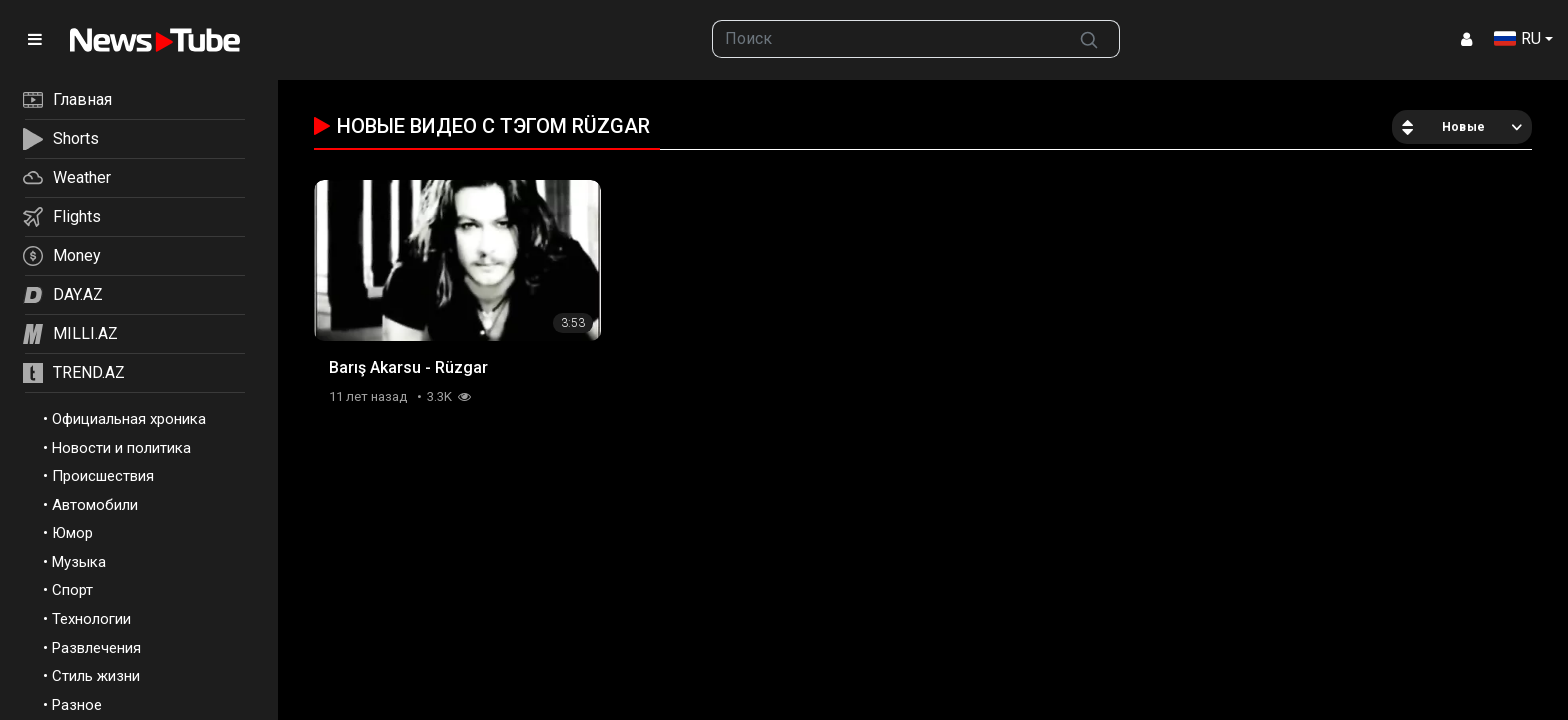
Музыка (79, 562)
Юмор (72, 533)
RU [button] (1517, 38)
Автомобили (95, 505)
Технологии (91, 619)
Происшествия (103, 476)
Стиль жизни (96, 676)
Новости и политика (121, 448)
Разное (77, 705)
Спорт (72, 590)
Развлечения (96, 648)
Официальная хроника (129, 419)
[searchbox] (886, 39)
